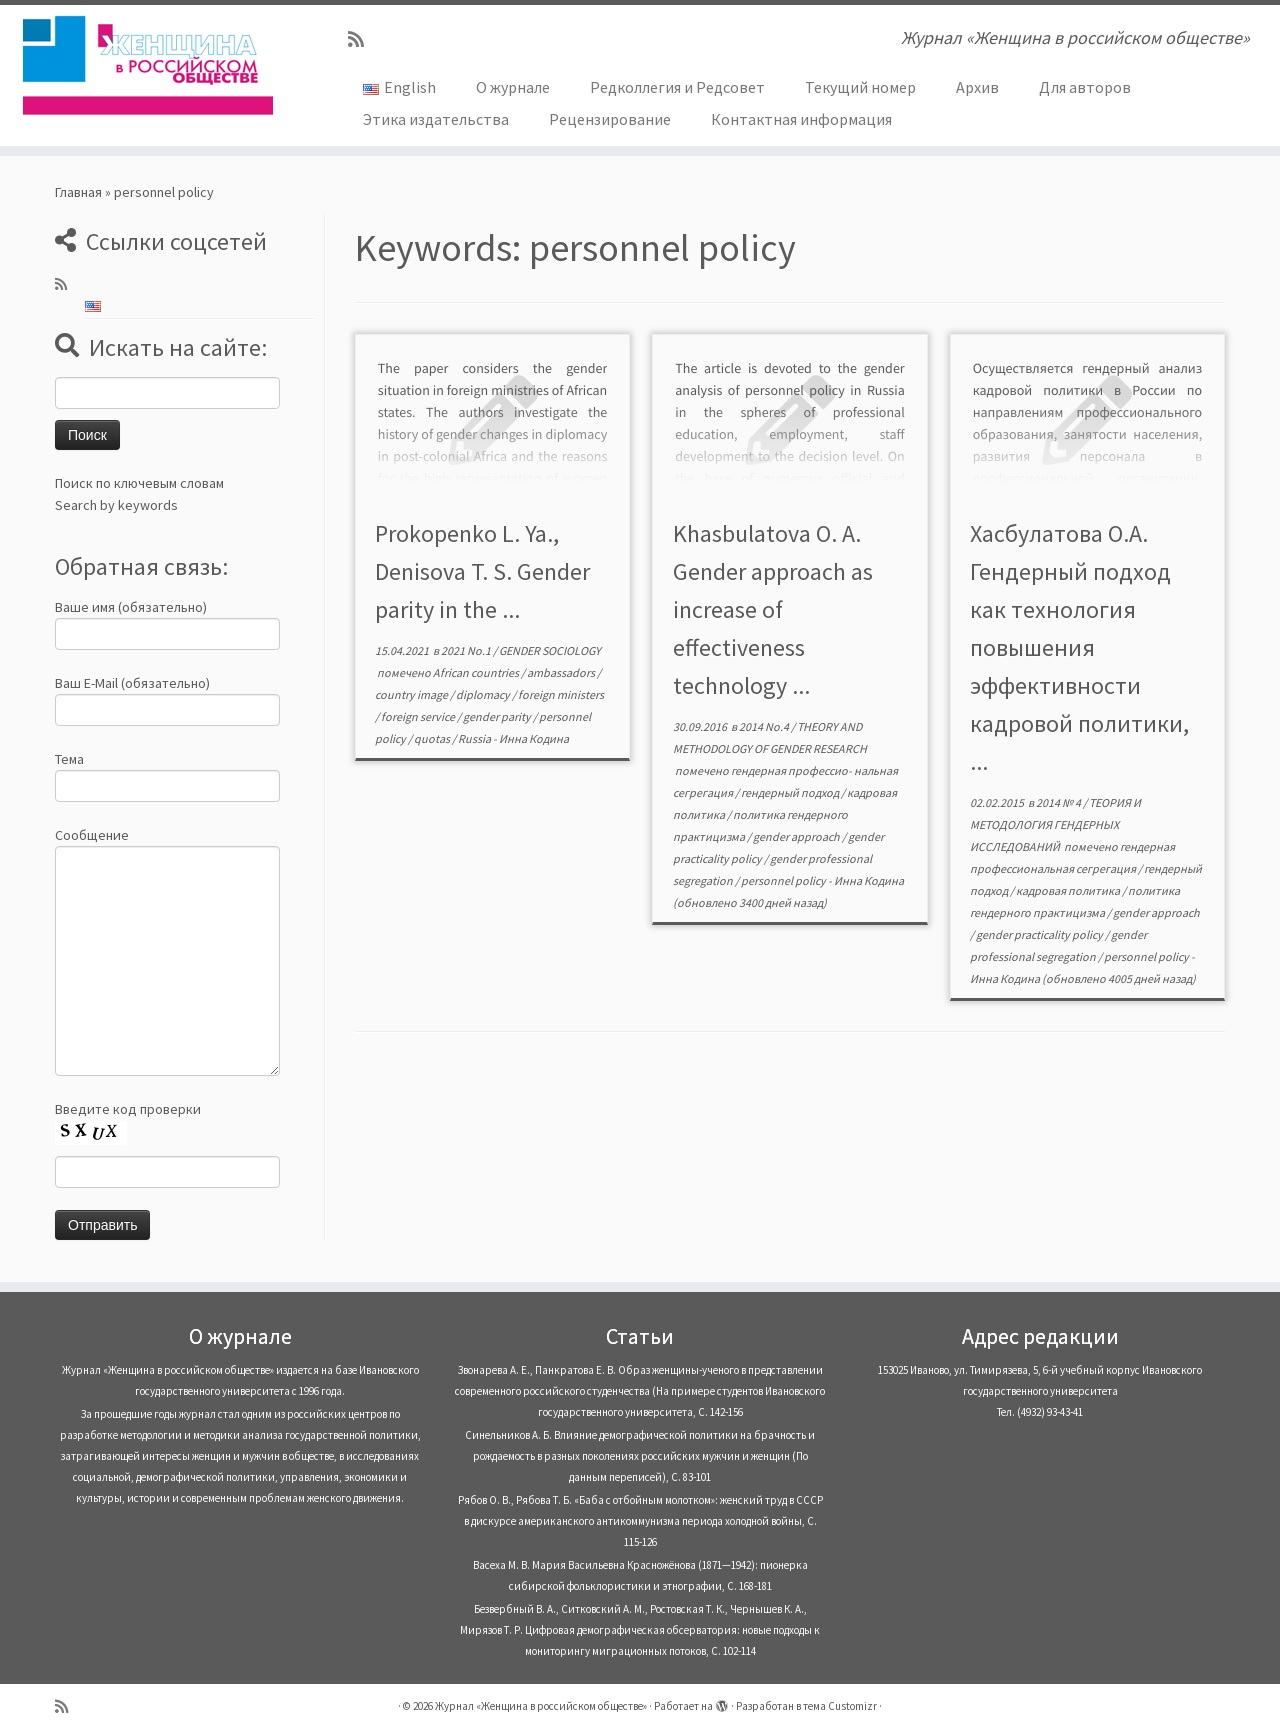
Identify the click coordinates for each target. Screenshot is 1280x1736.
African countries (477, 672)
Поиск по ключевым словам (139, 483)
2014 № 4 (1059, 802)
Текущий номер (860, 87)
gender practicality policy (1040, 934)
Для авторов (1085, 87)
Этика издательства (436, 119)
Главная (78, 192)
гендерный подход (791, 792)
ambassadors (562, 672)
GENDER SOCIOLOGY (550, 650)
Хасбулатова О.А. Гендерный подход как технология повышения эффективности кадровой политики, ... (1079, 647)
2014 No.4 (765, 726)
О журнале (513, 87)
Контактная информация (801, 119)
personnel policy (784, 880)
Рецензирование (610, 119)
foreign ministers (561, 694)
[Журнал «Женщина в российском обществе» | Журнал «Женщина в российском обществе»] (147, 65)
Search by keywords (116, 505)
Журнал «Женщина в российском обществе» (541, 1706)
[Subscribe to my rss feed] (362, 39)
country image (412, 694)
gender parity (498, 716)
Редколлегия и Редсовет (677, 87)
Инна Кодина (534, 738)
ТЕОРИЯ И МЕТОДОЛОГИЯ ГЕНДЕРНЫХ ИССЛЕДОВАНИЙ (1055, 824)
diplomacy (484, 694)
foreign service (419, 716)
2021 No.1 (467, 650)
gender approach (797, 836)
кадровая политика (1069, 890)
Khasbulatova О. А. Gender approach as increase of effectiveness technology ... (773, 609)
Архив (977, 87)
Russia (475, 738)
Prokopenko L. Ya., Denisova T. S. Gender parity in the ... (482, 571)
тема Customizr (840, 1706)
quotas (433, 738)
